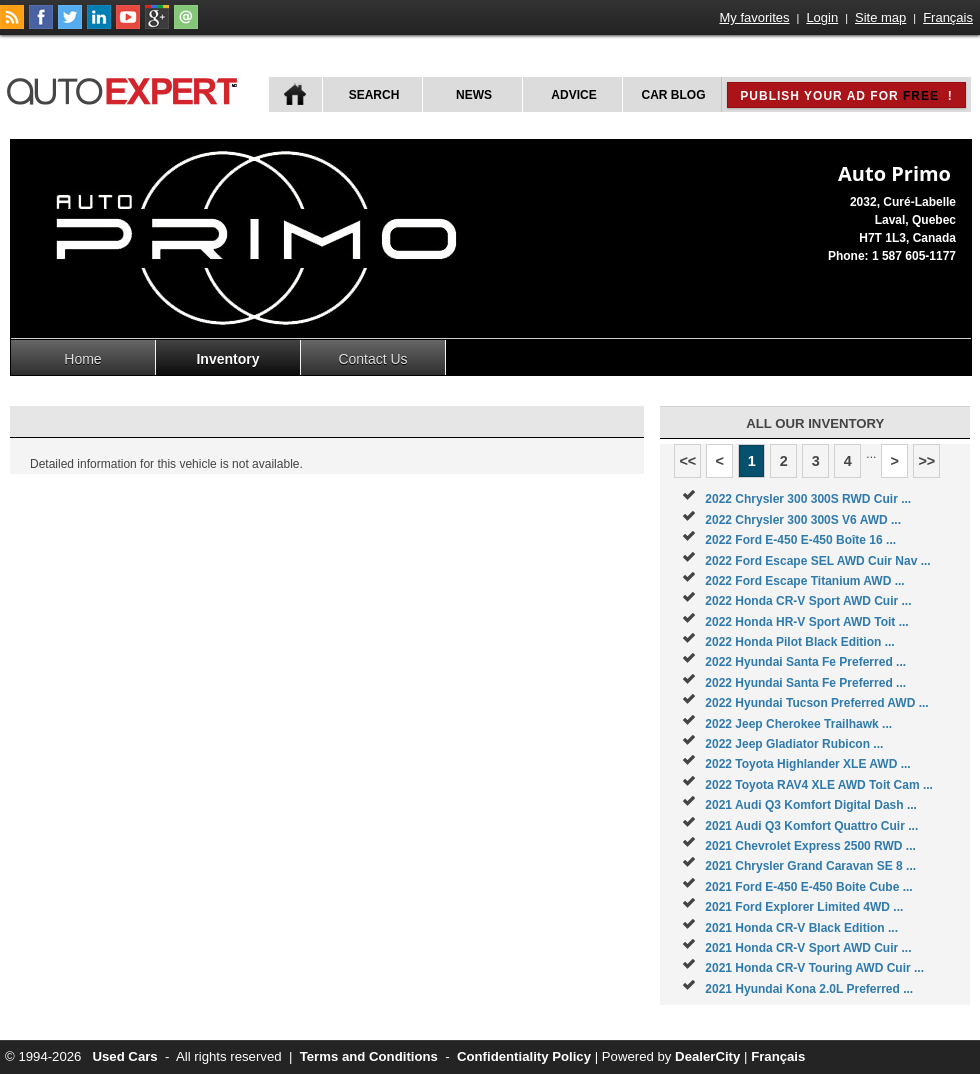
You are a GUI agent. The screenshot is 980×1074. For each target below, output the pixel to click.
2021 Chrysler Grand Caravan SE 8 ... (810, 866)
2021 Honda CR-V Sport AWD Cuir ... (808, 948)
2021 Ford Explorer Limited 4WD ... (804, 907)
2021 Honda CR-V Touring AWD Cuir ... (814, 968)
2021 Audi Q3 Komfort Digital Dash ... (811, 805)
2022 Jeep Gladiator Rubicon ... (794, 744)
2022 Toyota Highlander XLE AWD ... (807, 764)
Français (948, 17)
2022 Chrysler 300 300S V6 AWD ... (803, 520)
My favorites (755, 17)
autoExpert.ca (126, 88)
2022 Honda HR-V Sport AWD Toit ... (806, 622)
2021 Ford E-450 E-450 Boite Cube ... (808, 887)
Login (822, 17)
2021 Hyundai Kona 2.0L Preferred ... (809, 989)
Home (82, 359)
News (474, 95)
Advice (573, 95)
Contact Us (372, 359)
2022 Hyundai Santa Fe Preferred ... (805, 662)
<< (687, 461)
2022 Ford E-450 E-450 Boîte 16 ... (800, 540)
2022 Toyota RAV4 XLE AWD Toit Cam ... (819, 785)
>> (926, 461)
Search (374, 95)
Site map (880, 17)
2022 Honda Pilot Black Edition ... (799, 642)
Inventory (227, 359)
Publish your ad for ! (846, 96)
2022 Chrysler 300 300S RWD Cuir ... (808, 499)
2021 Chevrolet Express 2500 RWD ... (810, 846)
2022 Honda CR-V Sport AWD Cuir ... (808, 601)
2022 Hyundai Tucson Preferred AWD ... (816, 703)
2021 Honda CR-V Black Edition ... (801, 928)
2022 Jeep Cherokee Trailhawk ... (798, 724)
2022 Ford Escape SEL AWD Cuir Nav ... (817, 561)
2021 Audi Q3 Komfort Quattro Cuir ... (811, 826)
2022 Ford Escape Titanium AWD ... (804, 581)
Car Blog (674, 95)
